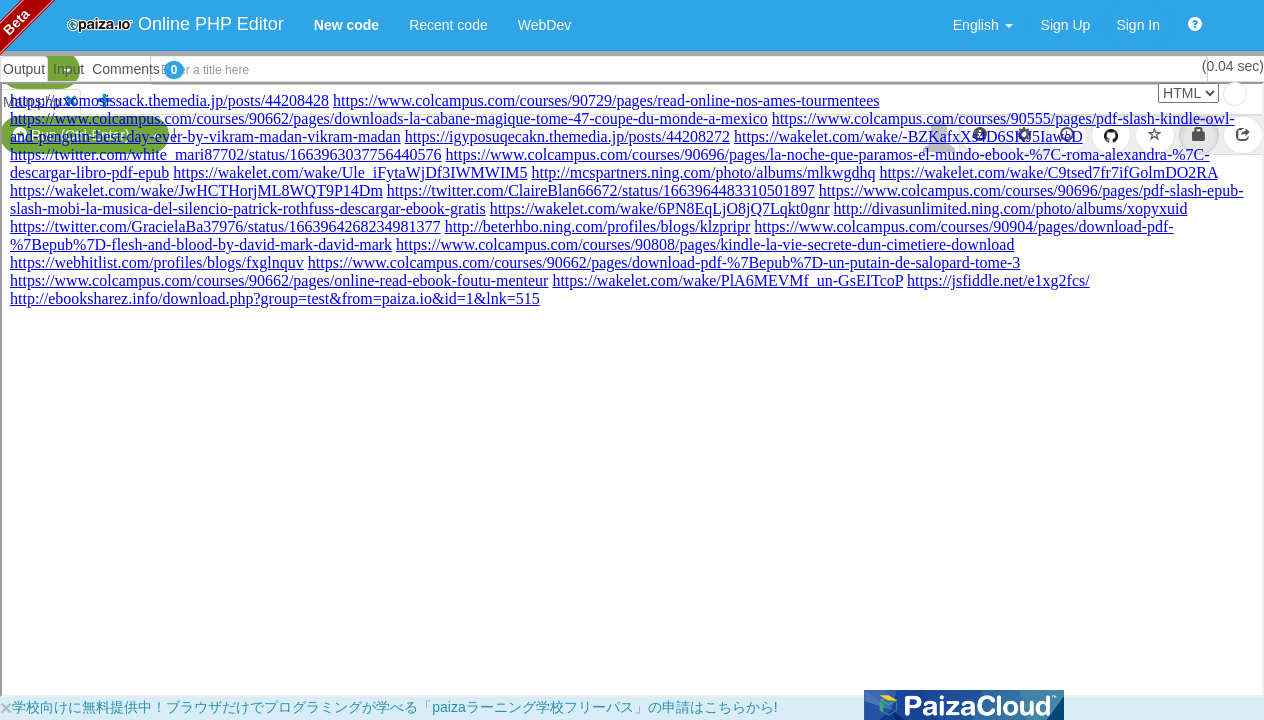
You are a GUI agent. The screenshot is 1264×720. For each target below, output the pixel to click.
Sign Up (1066, 25)
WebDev (544, 25)
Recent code (448, 25)
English (983, 25)
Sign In (1138, 25)
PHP (27, 70)
